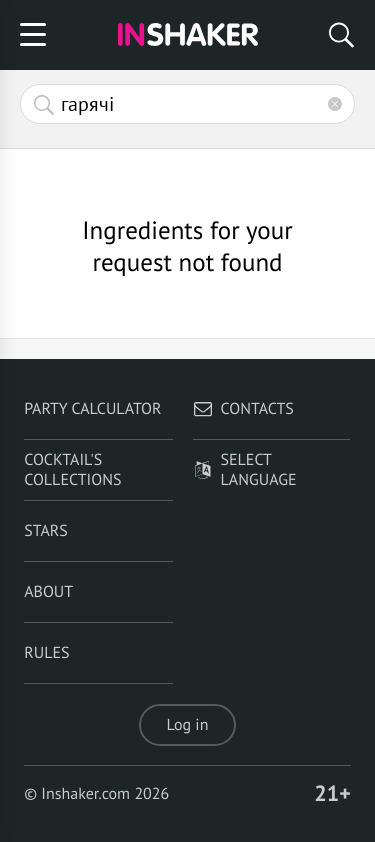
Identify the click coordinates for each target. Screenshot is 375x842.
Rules (46, 653)
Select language (245, 470)
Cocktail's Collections (72, 470)
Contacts (243, 409)
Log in (188, 725)
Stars (46, 531)
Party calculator (92, 409)
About (48, 592)
